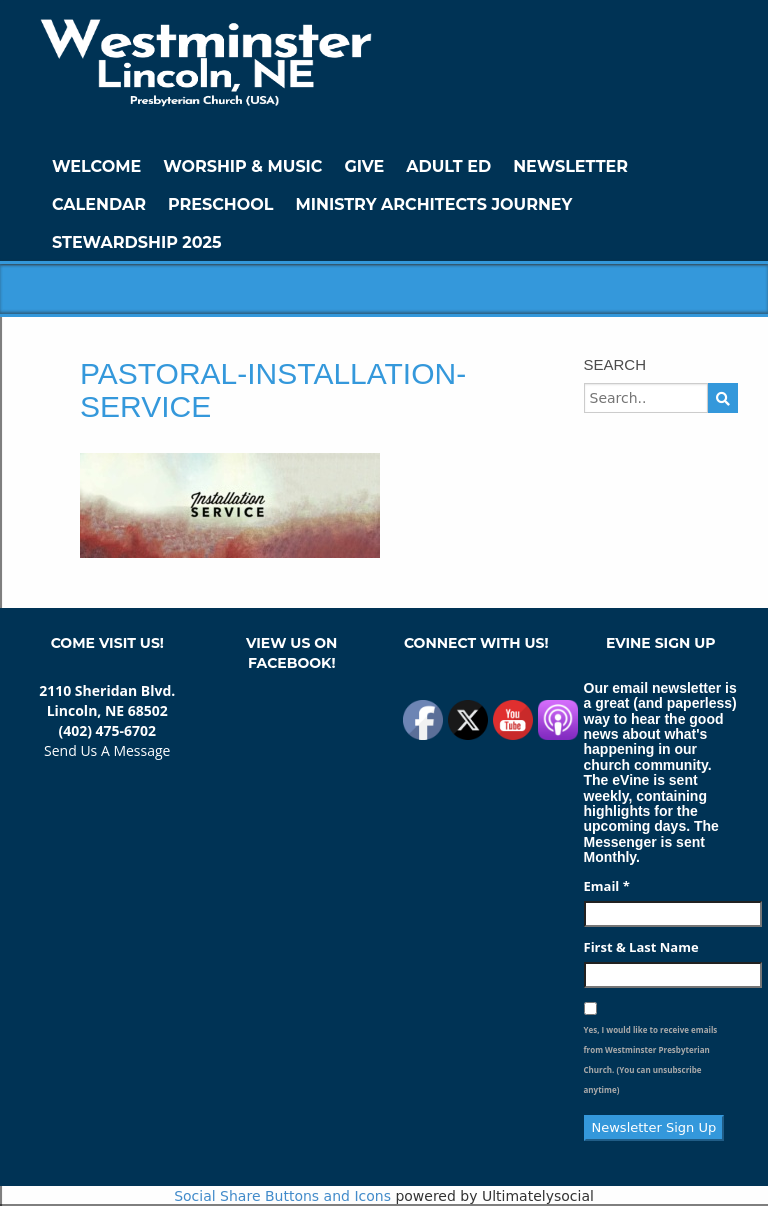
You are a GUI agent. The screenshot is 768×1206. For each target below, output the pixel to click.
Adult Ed (448, 166)
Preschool (220, 204)
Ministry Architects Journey (433, 204)
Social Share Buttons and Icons (282, 1196)
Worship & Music (242, 166)
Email (607, 886)
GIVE (364, 166)
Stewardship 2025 (137, 242)
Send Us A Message (107, 750)
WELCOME (96, 166)
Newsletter (570, 166)
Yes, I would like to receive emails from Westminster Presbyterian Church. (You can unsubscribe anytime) (651, 1059)
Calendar (99, 204)
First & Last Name (641, 947)
